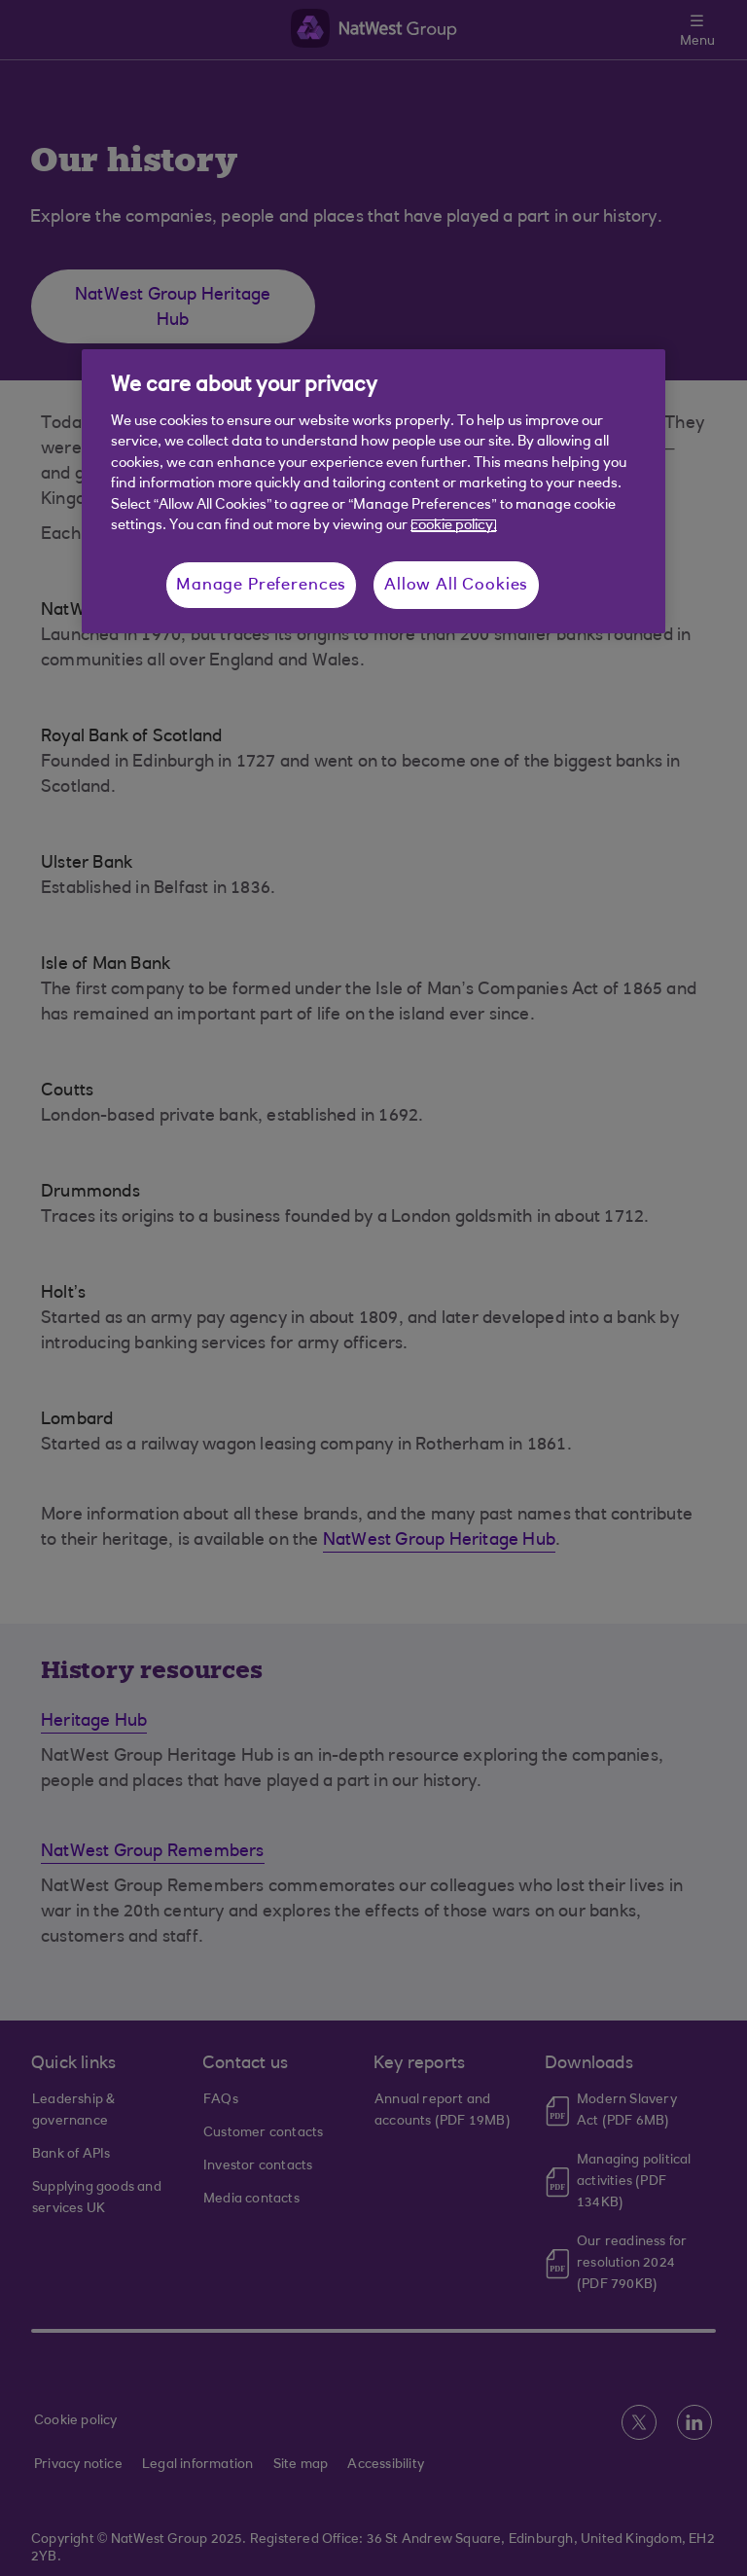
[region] (373, 491)
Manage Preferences (261, 585)
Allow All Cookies (456, 585)
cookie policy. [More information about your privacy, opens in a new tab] (453, 526)
